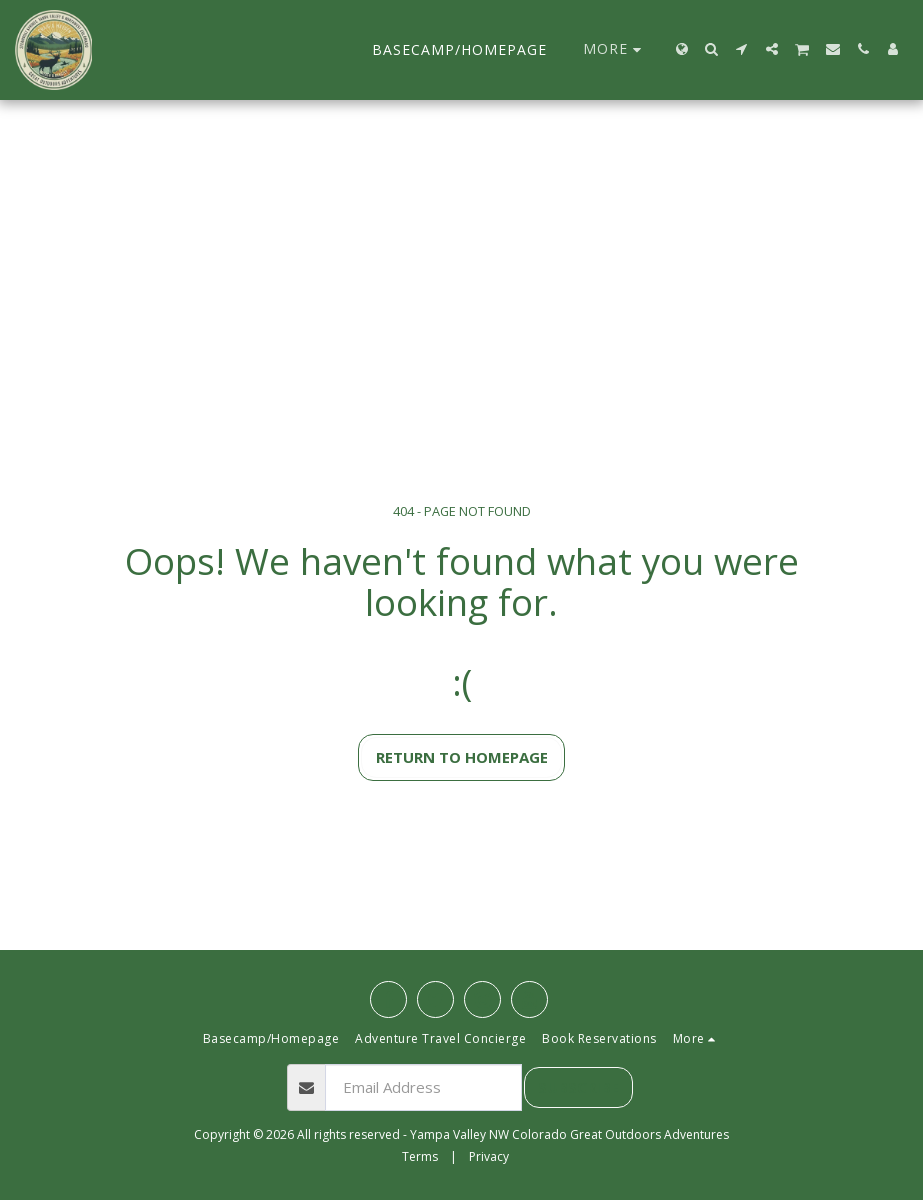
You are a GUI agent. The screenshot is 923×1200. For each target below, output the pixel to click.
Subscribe (578, 1087)
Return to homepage (462, 757)
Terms (420, 1156)
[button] (712, 49)
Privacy (489, 1156)
